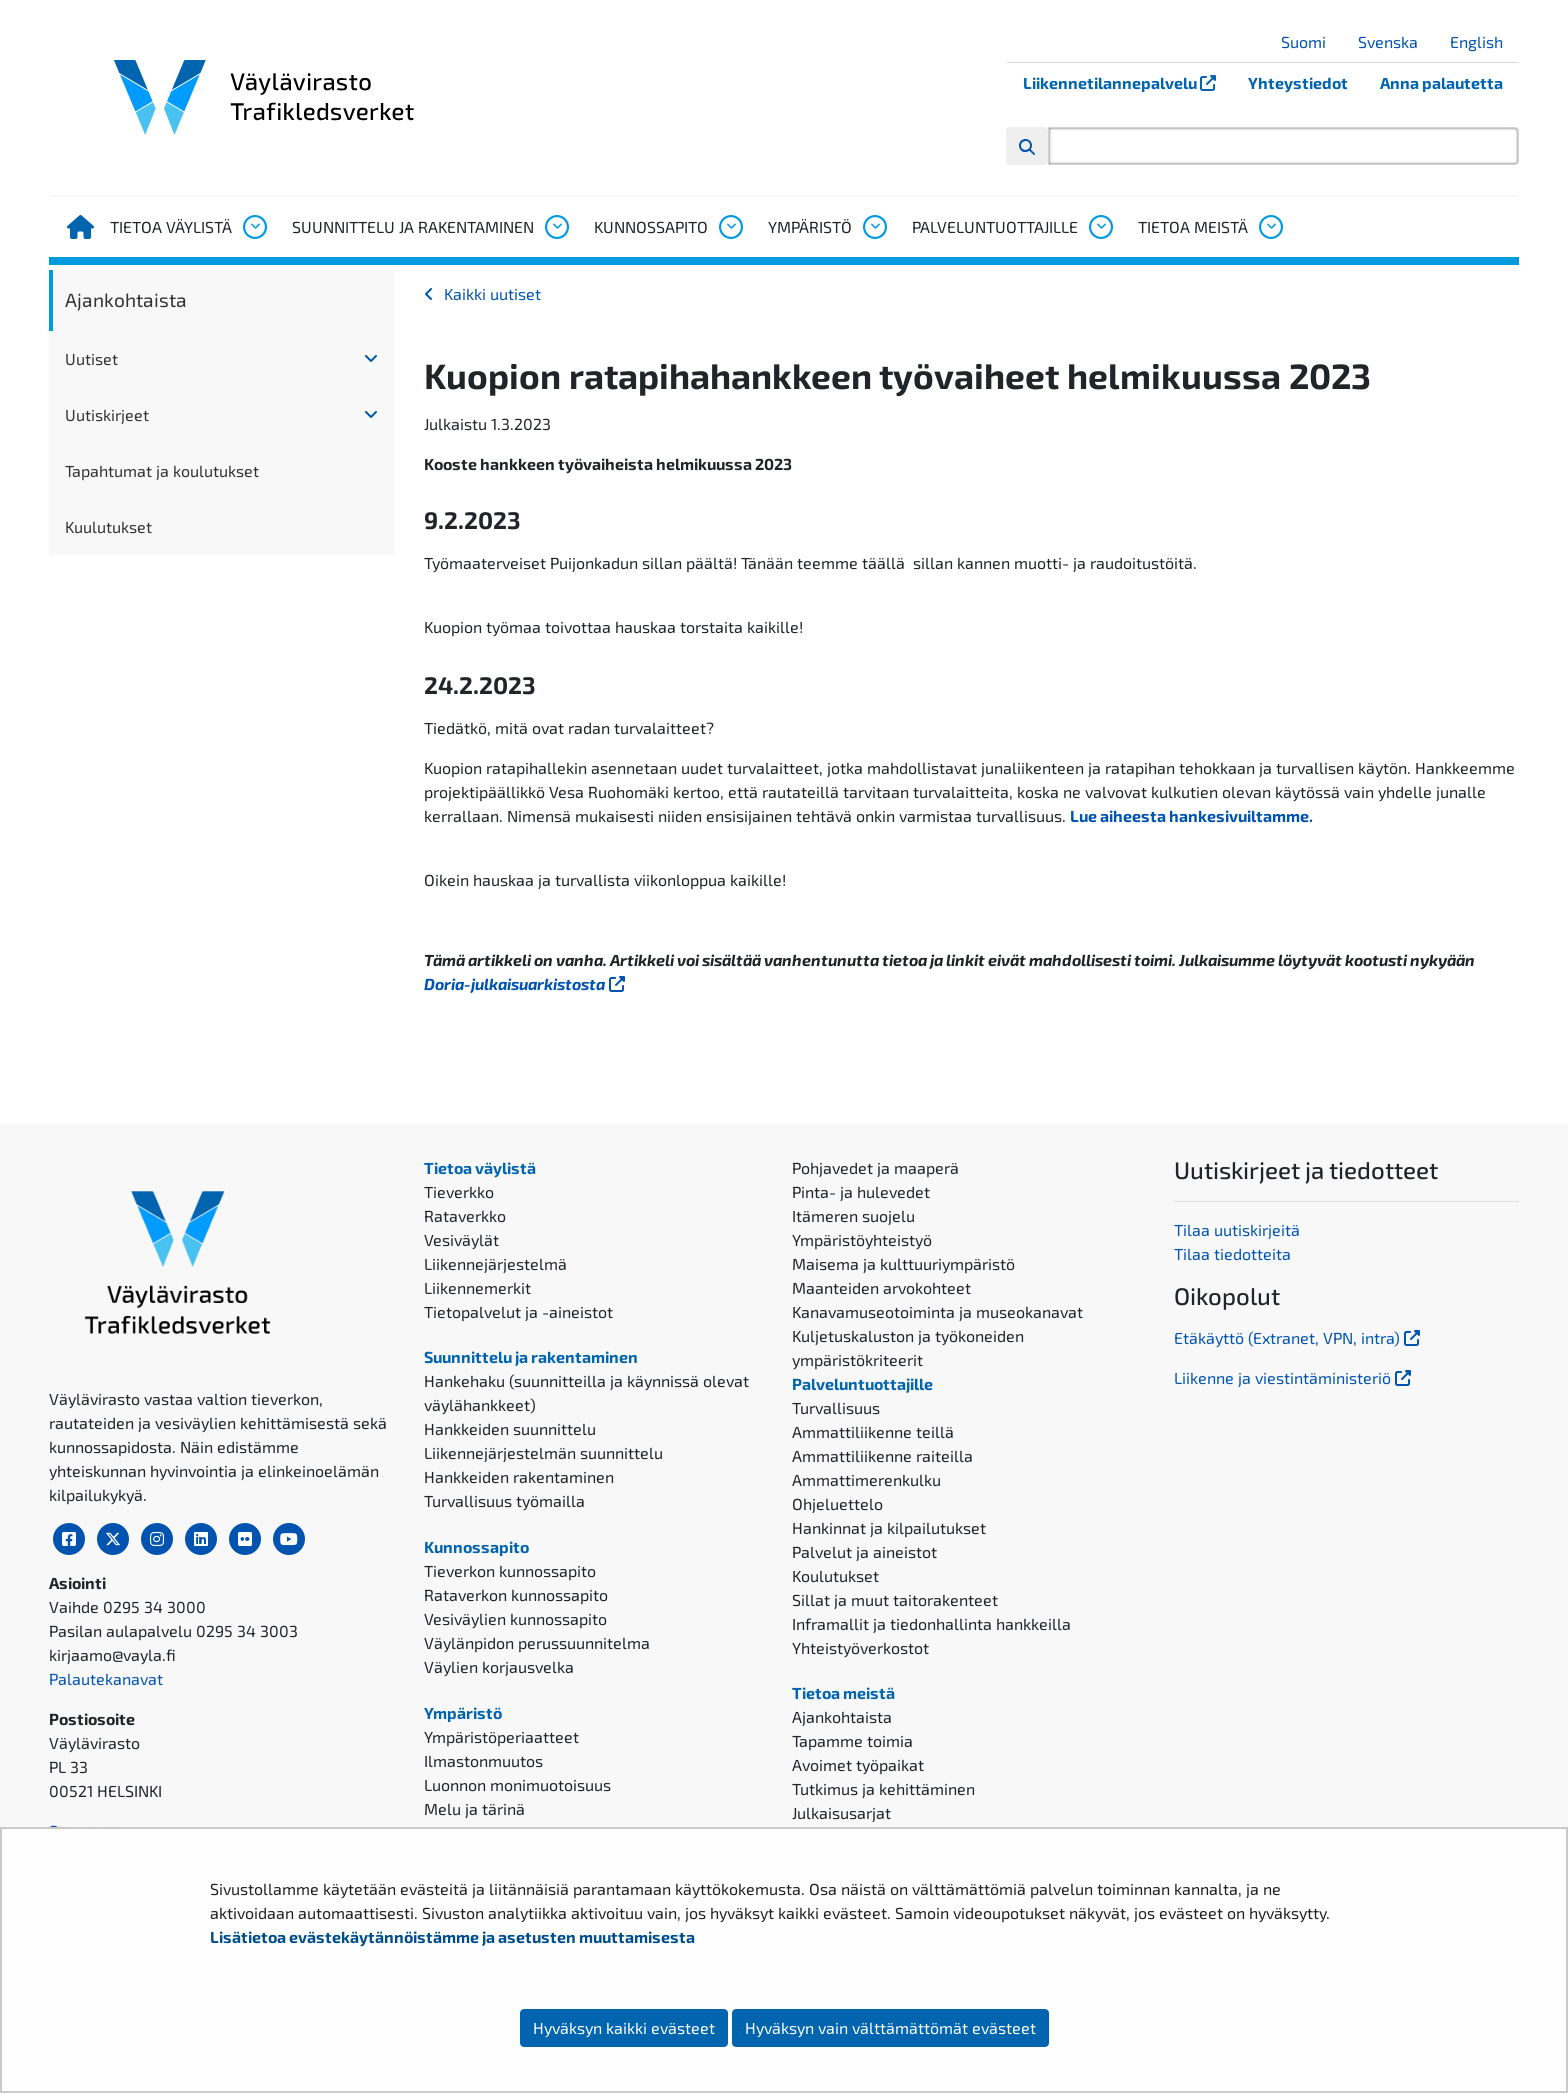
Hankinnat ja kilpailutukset (889, 1527)
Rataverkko (465, 1215)
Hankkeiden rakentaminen (519, 1476)
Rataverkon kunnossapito (516, 1594)
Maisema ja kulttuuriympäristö (903, 1263)
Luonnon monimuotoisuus (517, 1784)
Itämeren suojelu (853, 1215)
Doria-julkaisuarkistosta (526, 983)
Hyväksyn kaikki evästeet (624, 2027)
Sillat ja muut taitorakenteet (895, 1599)
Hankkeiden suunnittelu (510, 1428)
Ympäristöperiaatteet (501, 1736)
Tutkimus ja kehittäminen (883, 1788)
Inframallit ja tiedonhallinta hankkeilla (931, 1623)
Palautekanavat (106, 1678)
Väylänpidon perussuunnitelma (537, 1642)
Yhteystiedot (1298, 82)
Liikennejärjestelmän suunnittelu (543, 1452)
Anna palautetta (1441, 82)
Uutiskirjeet (107, 414)
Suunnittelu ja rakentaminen (413, 226)
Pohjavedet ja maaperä (875, 1167)
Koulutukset (835, 1575)
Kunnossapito (651, 226)
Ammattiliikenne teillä (873, 1431)
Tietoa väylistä (171, 226)
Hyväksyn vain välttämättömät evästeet (890, 2027)
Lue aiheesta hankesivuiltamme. (1191, 815)
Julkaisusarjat (841, 1812)
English (1484, 41)
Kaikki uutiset (492, 293)
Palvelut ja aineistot (864, 1551)
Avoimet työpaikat (858, 1764)
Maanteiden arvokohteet (881, 1287)
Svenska (1395, 41)
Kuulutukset (108, 526)
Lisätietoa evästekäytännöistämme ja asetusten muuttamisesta (452, 1936)
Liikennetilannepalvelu (1127, 82)
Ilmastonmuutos (483, 1760)
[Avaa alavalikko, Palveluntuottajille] (1100, 227)
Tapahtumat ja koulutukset (162, 470)
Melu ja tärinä (474, 1808)
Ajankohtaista (126, 299)
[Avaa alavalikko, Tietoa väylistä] (254, 227)
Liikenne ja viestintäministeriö (1294, 1377)
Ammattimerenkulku (866, 1479)
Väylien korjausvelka (499, 1666)
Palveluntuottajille (995, 226)
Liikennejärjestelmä (495, 1263)
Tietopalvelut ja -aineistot (518, 1311)
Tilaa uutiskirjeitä (1237, 1229)
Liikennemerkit (477, 1287)
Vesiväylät (461, 1239)
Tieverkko (459, 1191)
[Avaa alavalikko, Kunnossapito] (730, 227)
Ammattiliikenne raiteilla (882, 1455)
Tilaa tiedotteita (1232, 1253)
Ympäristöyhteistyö (862, 1239)
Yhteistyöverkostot (860, 1647)
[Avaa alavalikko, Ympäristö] (874, 227)
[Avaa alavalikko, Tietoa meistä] (1270, 227)
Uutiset (91, 358)
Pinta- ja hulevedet (861, 1191)
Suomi (1311, 41)
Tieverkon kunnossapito (510, 1570)
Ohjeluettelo (837, 1503)
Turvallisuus (836, 1407)
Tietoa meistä (1193, 226)
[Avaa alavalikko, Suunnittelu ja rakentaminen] (556, 227)
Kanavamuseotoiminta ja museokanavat (937, 1311)
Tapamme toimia (852, 1740)
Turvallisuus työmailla (504, 1500)
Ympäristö (810, 226)
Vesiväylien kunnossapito (515, 1618)
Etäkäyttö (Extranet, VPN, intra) (1299, 1337)
